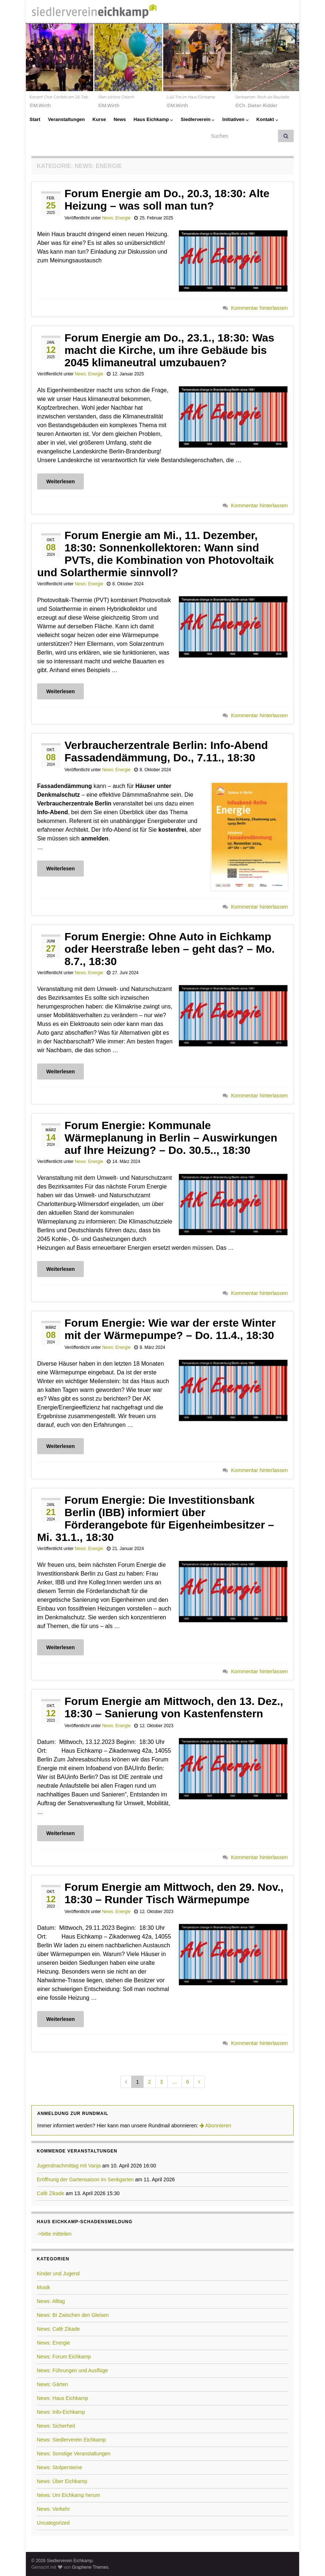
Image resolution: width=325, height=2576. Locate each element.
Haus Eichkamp (153, 119)
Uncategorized (53, 2523)
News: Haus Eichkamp (62, 2398)
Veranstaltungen (66, 119)
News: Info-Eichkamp (61, 2412)
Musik (43, 2287)
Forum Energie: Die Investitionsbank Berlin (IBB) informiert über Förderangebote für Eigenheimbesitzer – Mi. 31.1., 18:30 (155, 1518)
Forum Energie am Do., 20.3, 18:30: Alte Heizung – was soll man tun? (166, 199)
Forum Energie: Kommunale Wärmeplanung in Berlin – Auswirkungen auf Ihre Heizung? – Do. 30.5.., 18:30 (170, 1137)
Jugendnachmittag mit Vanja (69, 2166)
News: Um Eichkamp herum (68, 2495)
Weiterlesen (60, 481)
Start (35, 119)
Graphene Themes (90, 2567)
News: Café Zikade (58, 2329)
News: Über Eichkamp (62, 2481)
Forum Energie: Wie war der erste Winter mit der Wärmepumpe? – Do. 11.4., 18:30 (170, 1329)
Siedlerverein (198, 119)
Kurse (99, 119)
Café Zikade (50, 2193)
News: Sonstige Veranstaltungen (73, 2453)
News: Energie (116, 217)
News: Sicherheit (56, 2426)
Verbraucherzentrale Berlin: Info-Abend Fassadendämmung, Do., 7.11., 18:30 (166, 751)
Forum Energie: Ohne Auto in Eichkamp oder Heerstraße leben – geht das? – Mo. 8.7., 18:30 (169, 948)
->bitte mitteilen (54, 2234)
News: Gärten (52, 2384)
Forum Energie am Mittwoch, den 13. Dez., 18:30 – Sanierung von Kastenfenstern (173, 1707)
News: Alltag (51, 2301)
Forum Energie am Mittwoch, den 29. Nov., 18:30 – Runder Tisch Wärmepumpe (173, 1893)
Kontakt (267, 119)
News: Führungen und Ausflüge (72, 2370)
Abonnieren (215, 2125)
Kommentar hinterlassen (259, 308)
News (120, 119)
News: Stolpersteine (59, 2467)
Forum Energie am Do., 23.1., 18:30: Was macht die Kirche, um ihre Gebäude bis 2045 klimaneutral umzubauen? (169, 350)
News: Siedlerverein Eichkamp (71, 2440)
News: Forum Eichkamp (64, 2357)
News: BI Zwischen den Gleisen (73, 2315)
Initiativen (235, 119)
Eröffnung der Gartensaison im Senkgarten (85, 2179)
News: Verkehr (53, 2509)
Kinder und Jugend (58, 2273)
